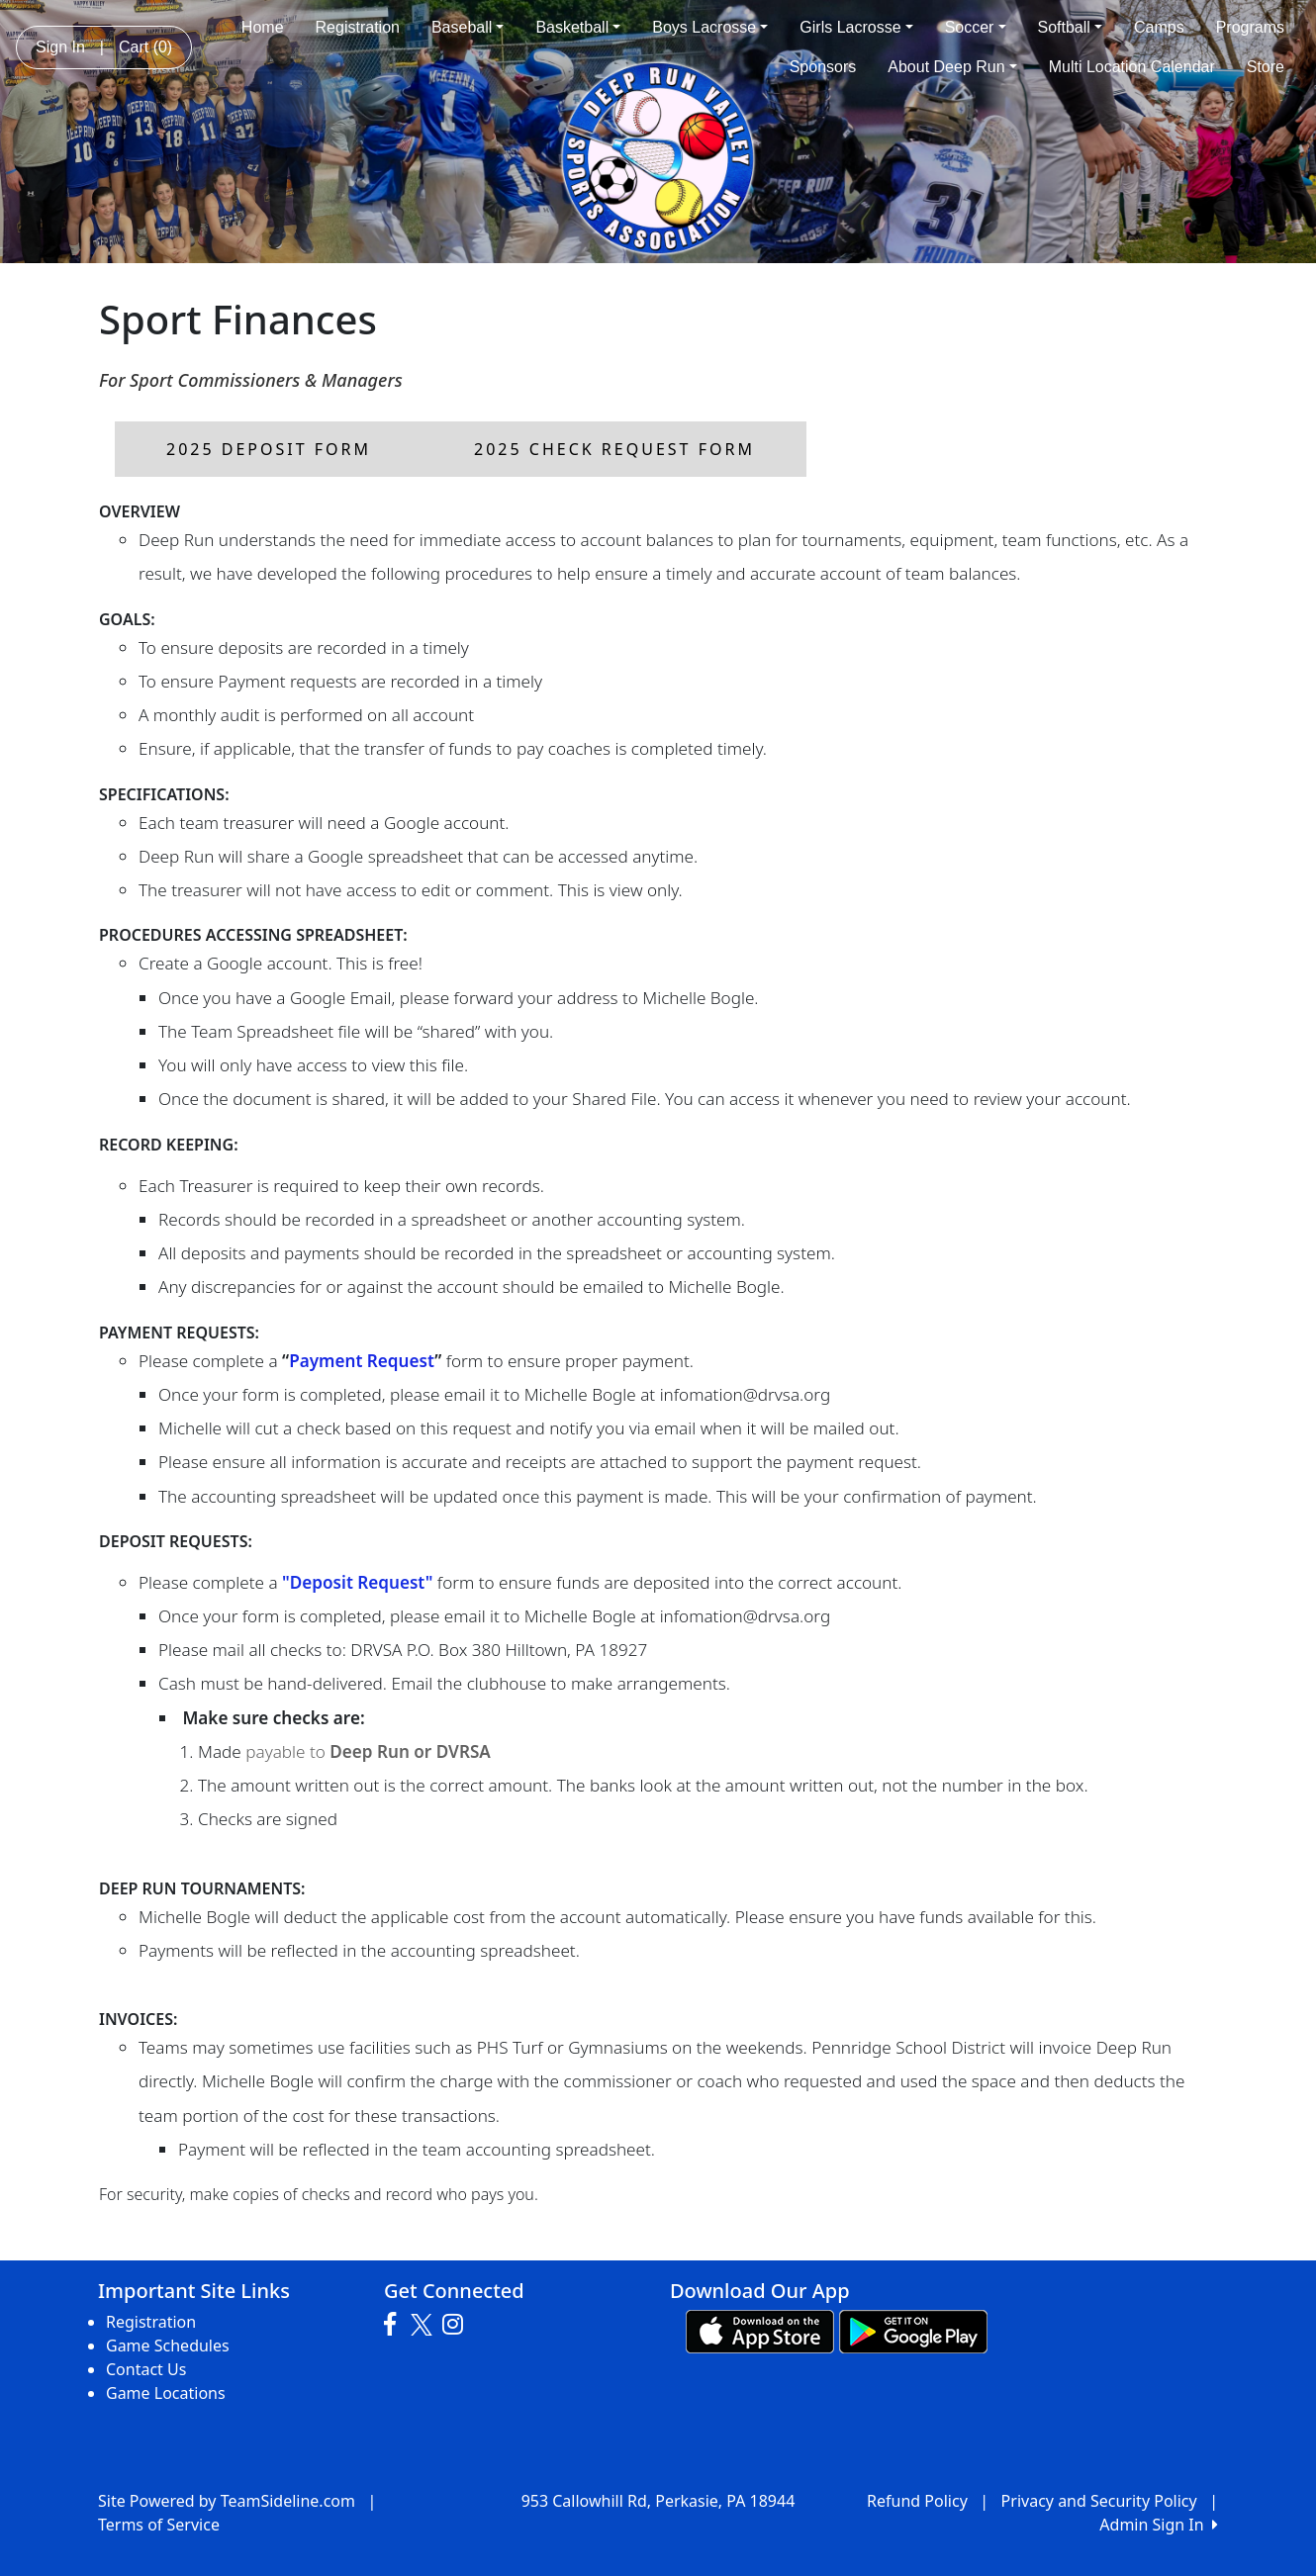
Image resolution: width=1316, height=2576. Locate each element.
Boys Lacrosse (710, 27)
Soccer (975, 27)
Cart (145, 47)
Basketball (577, 27)
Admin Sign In (1158, 2524)
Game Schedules (168, 2345)
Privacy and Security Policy (1099, 2501)
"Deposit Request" (357, 1582)
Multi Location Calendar (1132, 66)
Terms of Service (159, 2524)
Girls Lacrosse (855, 27)
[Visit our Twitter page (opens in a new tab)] (424, 2325)
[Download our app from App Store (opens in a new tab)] (760, 2330)
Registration (358, 27)
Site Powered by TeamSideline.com (226, 2501)
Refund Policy (917, 2501)
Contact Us (146, 2369)
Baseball (467, 27)
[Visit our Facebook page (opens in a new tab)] (395, 2325)
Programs (1250, 27)
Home (262, 27)
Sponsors (823, 66)
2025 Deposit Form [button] (268, 449)
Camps (1159, 27)
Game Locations (166, 2393)
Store (1265, 66)
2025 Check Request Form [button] (614, 449)
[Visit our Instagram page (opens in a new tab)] (457, 2325)
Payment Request (361, 1360)
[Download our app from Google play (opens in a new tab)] (913, 2330)
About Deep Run (952, 66)
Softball (1070, 27)
